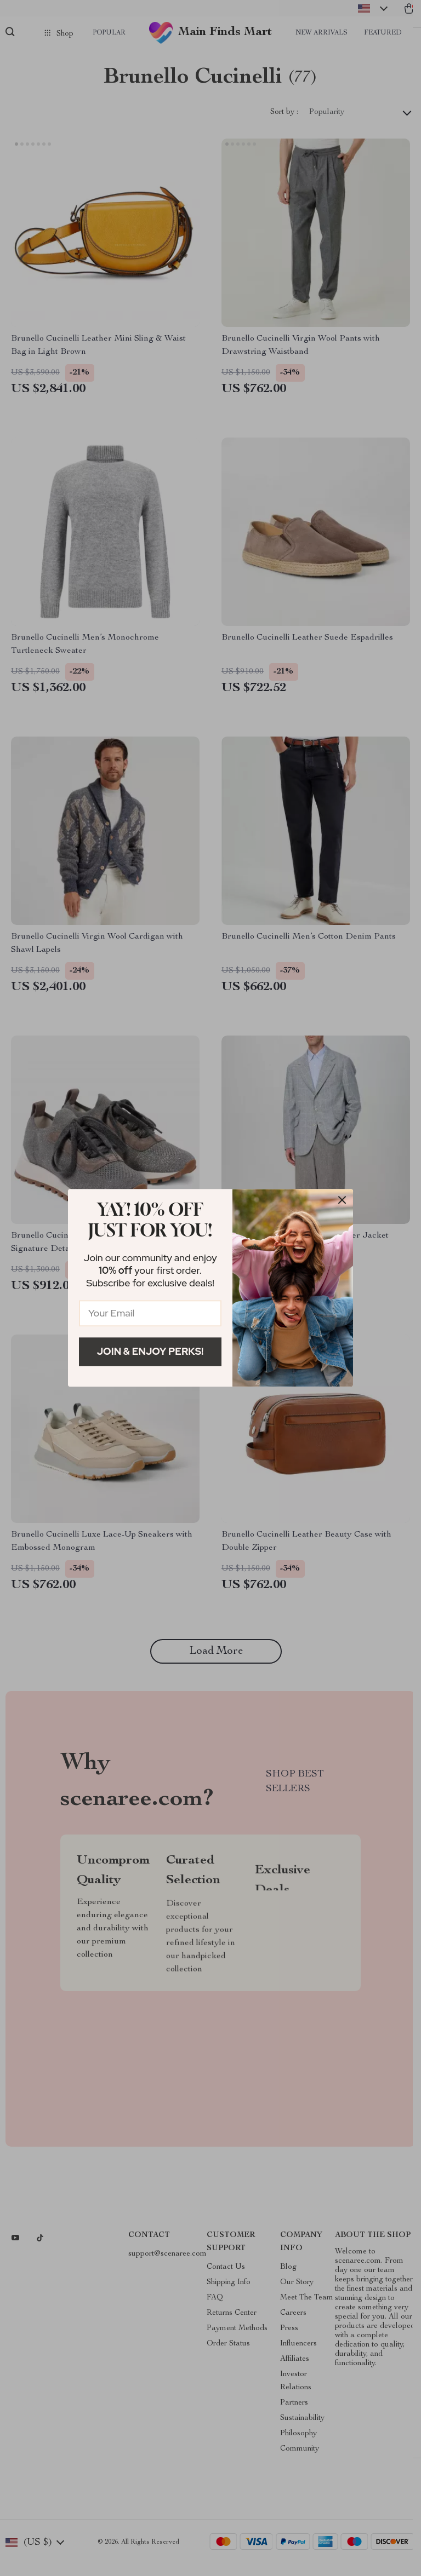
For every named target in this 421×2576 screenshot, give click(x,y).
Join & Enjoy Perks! (150, 1351)
